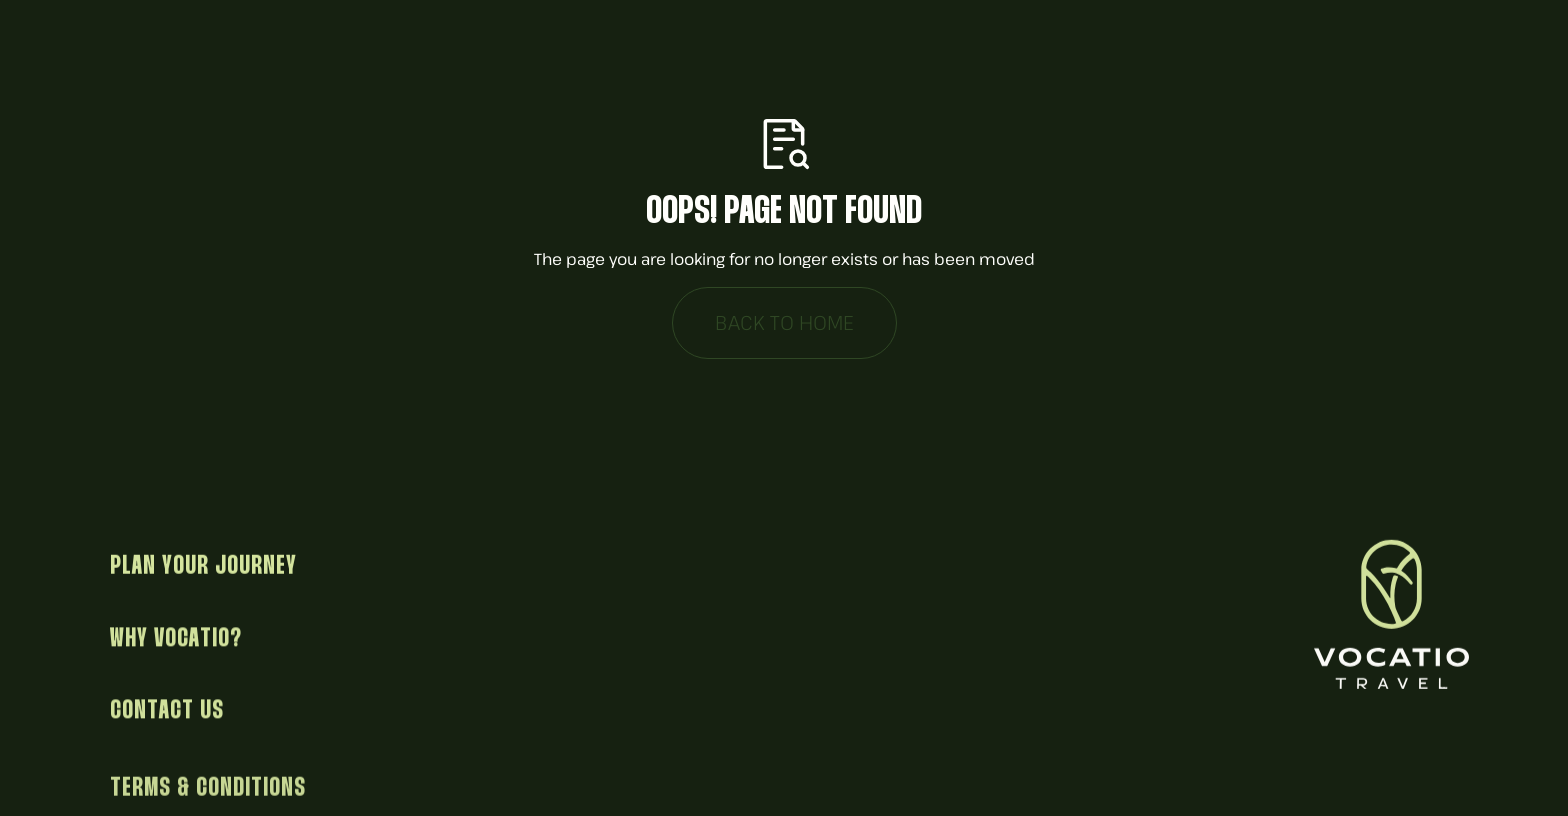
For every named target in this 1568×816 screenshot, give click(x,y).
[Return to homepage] (1394, 615)
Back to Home (784, 322)
